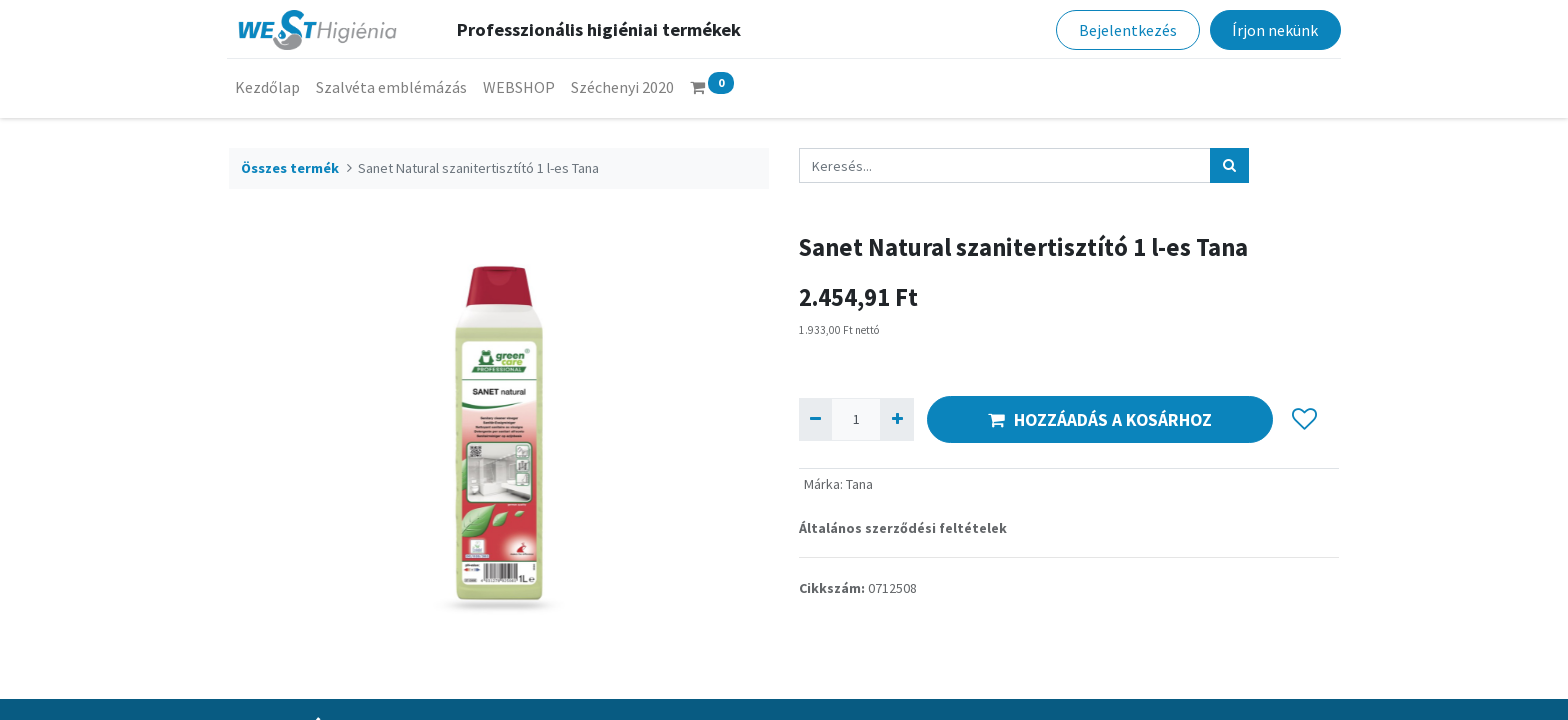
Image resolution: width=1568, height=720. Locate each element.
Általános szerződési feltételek (903, 528)
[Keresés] (1229, 165)
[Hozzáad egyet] (896, 419)
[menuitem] (269, 87)
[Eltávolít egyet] (815, 419)
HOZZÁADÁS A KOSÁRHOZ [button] (1100, 420)
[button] (1304, 420)
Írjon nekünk (1273, 30)
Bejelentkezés (1126, 30)
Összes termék (290, 168)
